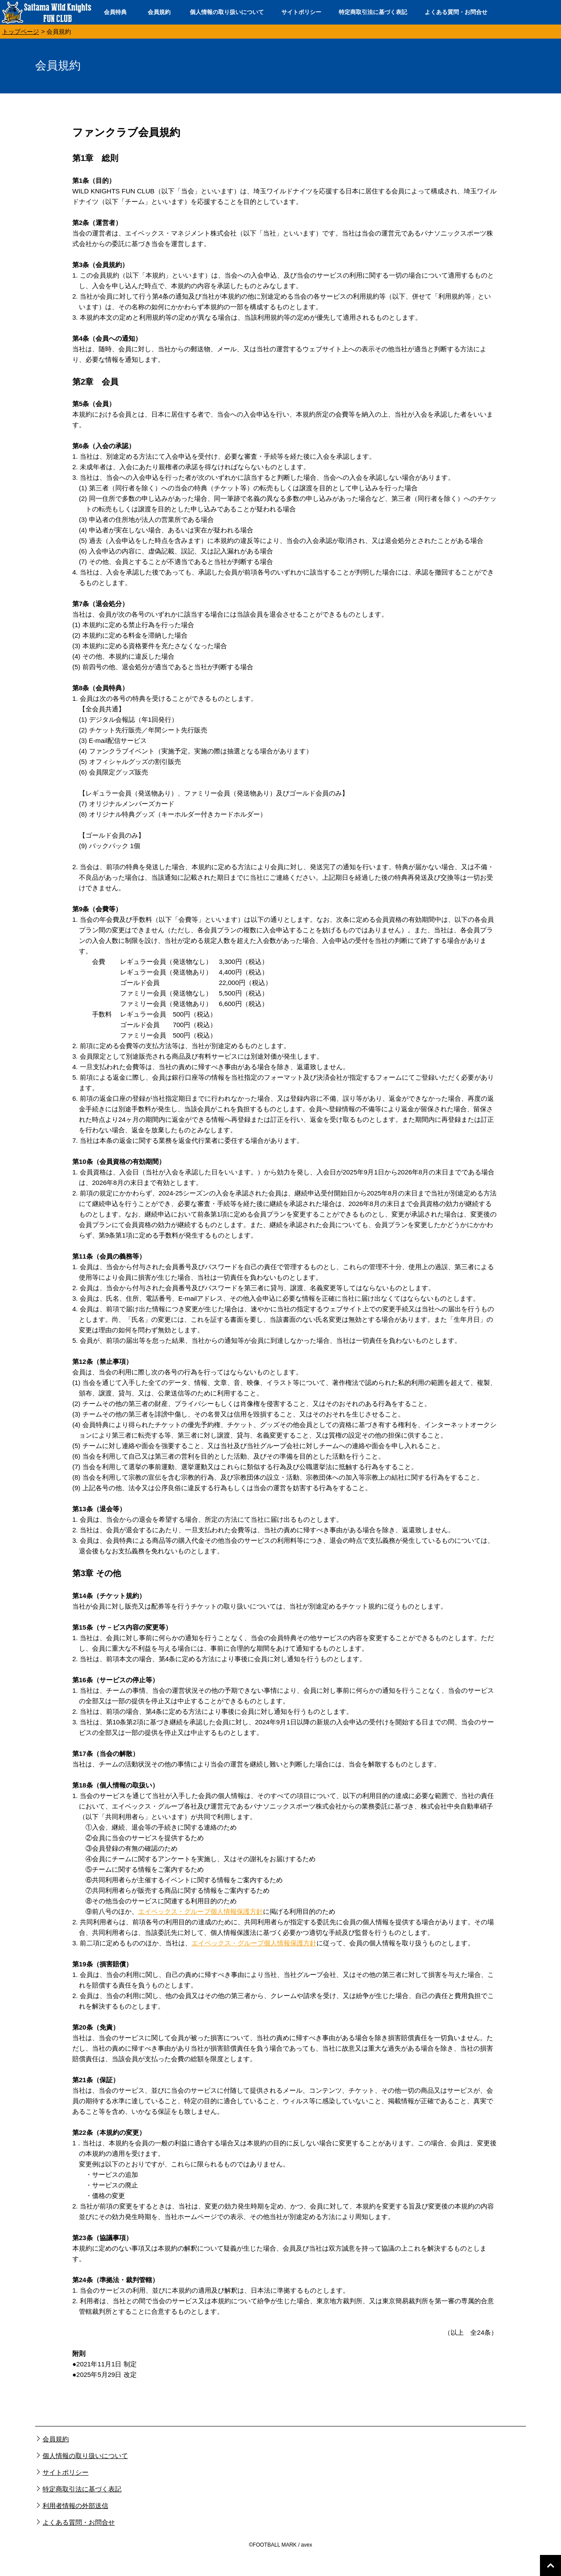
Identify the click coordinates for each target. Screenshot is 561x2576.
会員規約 (159, 12)
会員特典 (115, 12)
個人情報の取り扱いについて (227, 12)
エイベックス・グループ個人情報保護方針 (200, 1911)
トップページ (20, 31)
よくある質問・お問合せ (456, 12)
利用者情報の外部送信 (75, 2505)
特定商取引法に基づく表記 (373, 12)
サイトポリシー (301, 12)
